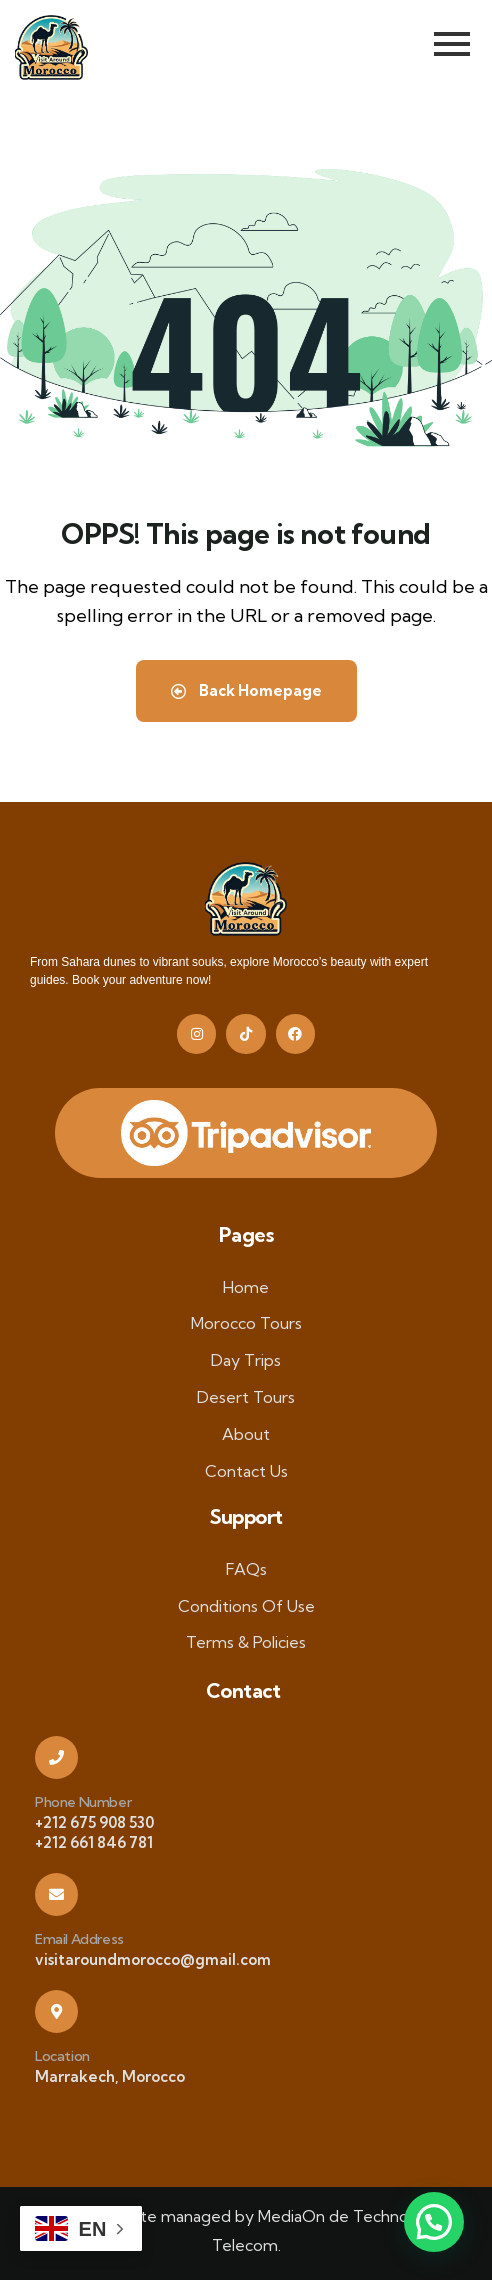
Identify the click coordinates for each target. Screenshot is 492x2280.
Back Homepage (246, 690)
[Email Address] (56, 1894)
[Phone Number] (56, 1757)
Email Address (79, 1939)
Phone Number (83, 1802)
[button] (434, 2222)
